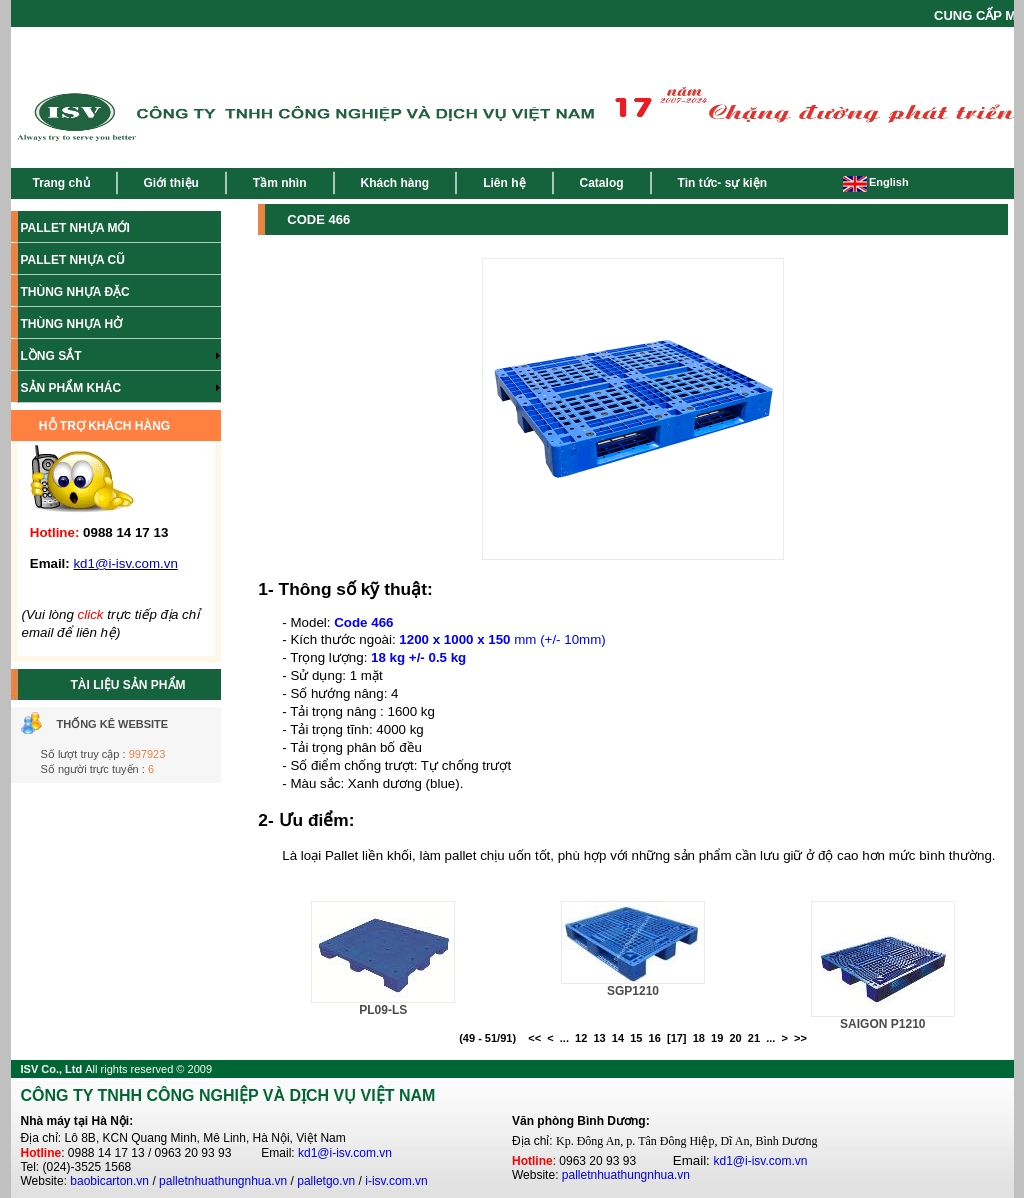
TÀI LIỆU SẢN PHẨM (128, 685)
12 (581, 1038)
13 (599, 1038)
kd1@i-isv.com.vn (345, 1153)
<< (534, 1038)
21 (754, 1038)
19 (717, 1038)
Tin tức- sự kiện (722, 183)
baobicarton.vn (109, 1181)
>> (800, 1038)
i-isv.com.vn (396, 1181)
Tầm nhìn (280, 183)
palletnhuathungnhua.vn (223, 1181)
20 (735, 1038)
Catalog (602, 183)
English (876, 182)
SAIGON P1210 (882, 1024)
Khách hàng (395, 183)
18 (699, 1038)
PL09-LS (383, 1010)
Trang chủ (61, 183)
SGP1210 (633, 991)
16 (655, 1038)
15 (636, 1038)
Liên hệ (504, 183)
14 (618, 1038)
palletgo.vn (326, 1181)
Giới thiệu (171, 183)
